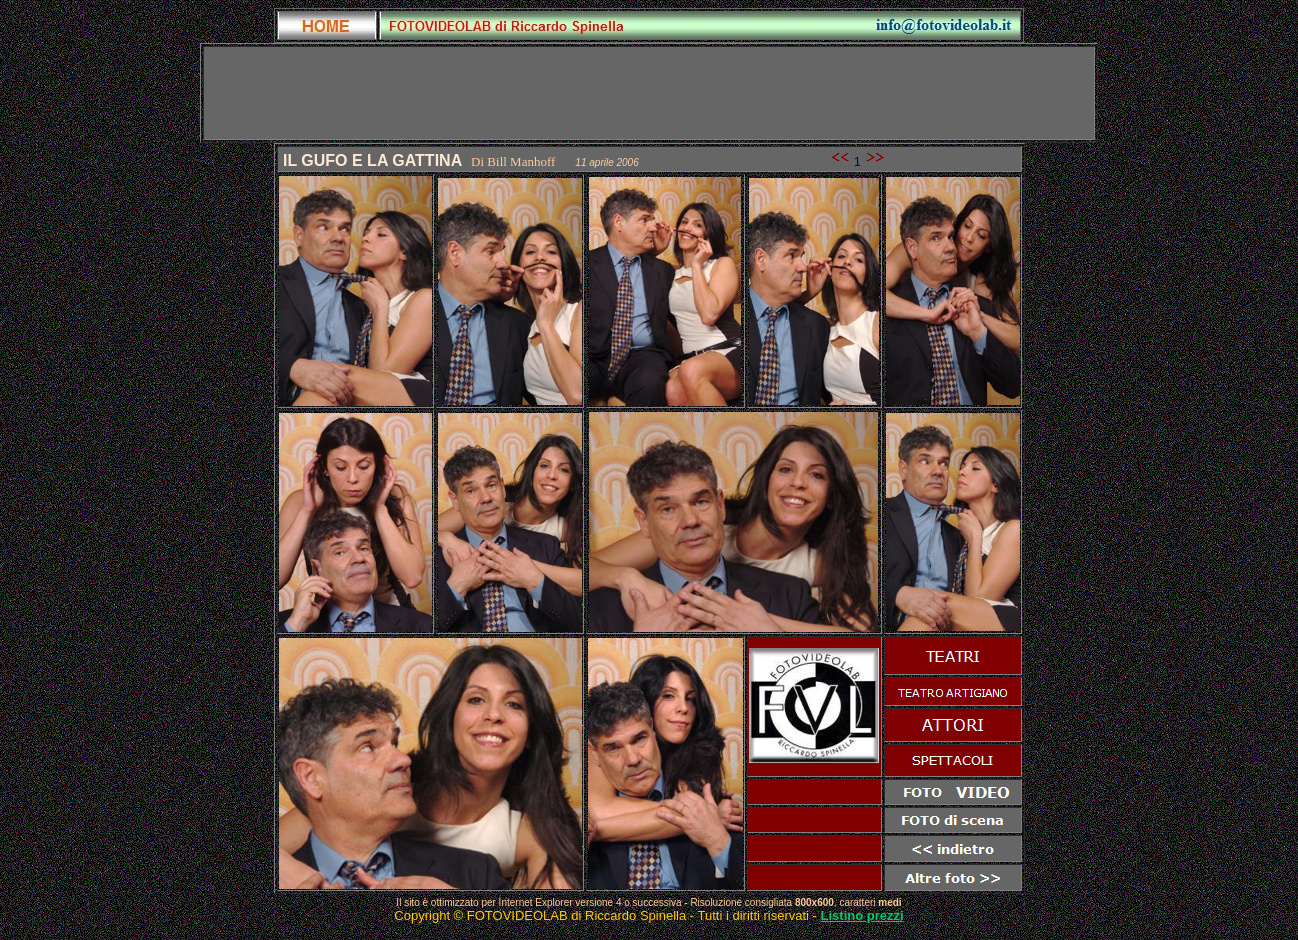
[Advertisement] (649, 93)
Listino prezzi (862, 915)
